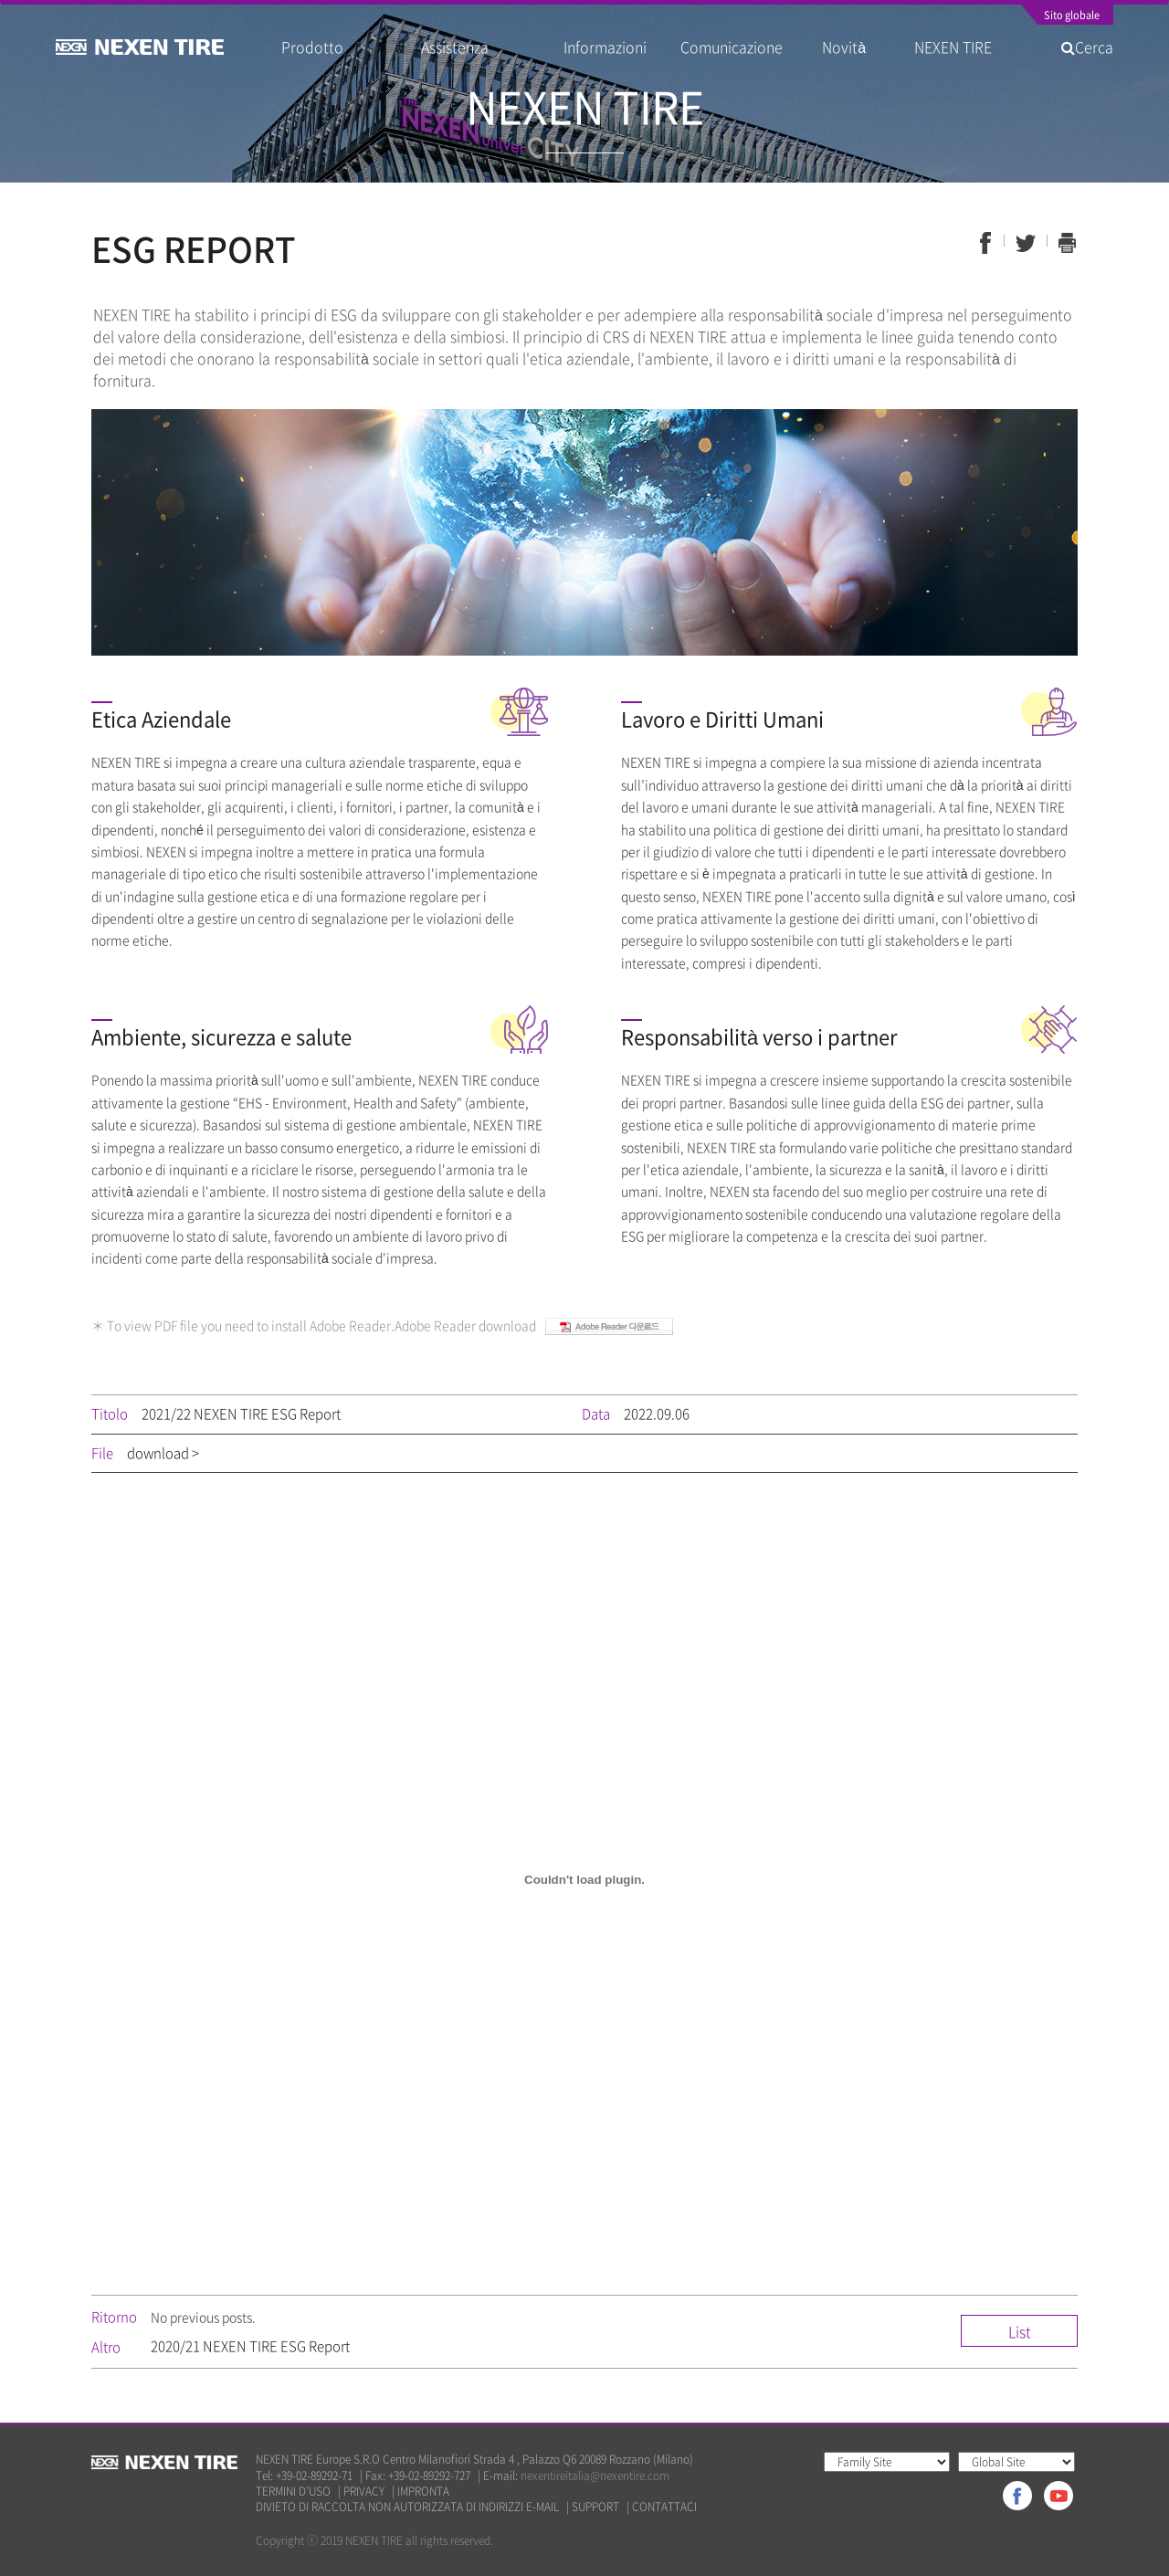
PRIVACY (363, 2491)
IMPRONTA (423, 2491)
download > (163, 1453)
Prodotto (312, 47)
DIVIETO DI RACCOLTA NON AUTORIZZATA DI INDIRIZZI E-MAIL (407, 2507)
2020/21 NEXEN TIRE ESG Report (250, 2346)
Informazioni (605, 47)
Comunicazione (731, 47)
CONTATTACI (664, 2507)
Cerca (1087, 47)
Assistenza (455, 47)
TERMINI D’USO (293, 2491)
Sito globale (1072, 16)
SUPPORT (595, 2507)
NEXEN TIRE (953, 47)
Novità (851, 47)
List (1019, 2331)
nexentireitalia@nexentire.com (595, 2475)
